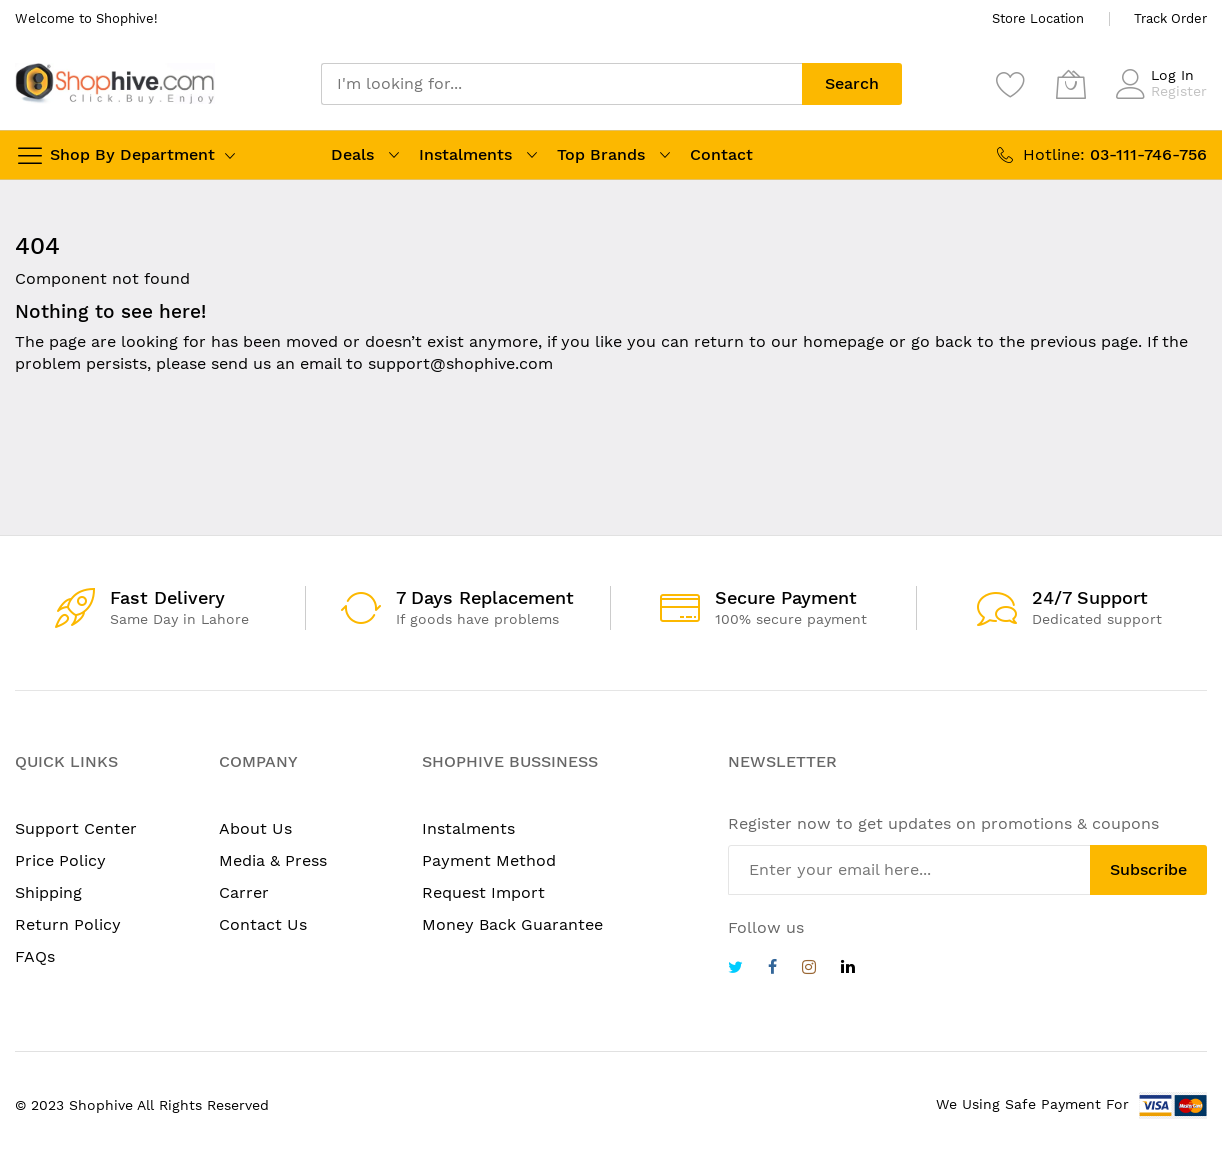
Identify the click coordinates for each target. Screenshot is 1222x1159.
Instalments (465, 154)
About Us (255, 828)
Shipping (48, 892)
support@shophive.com (460, 363)
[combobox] (561, 84)
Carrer (244, 892)
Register (1179, 91)
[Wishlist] (1011, 84)
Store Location (1038, 18)
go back (941, 341)
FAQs (35, 956)
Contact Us (263, 924)
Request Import (483, 892)
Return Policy (68, 924)
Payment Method (489, 860)
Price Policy (60, 860)
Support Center (76, 828)
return (719, 341)
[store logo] (115, 83)
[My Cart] (1071, 84)
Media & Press (273, 860)
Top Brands (601, 154)
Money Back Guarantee (512, 924)
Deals (352, 154)
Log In (1172, 75)
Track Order (1170, 18)
